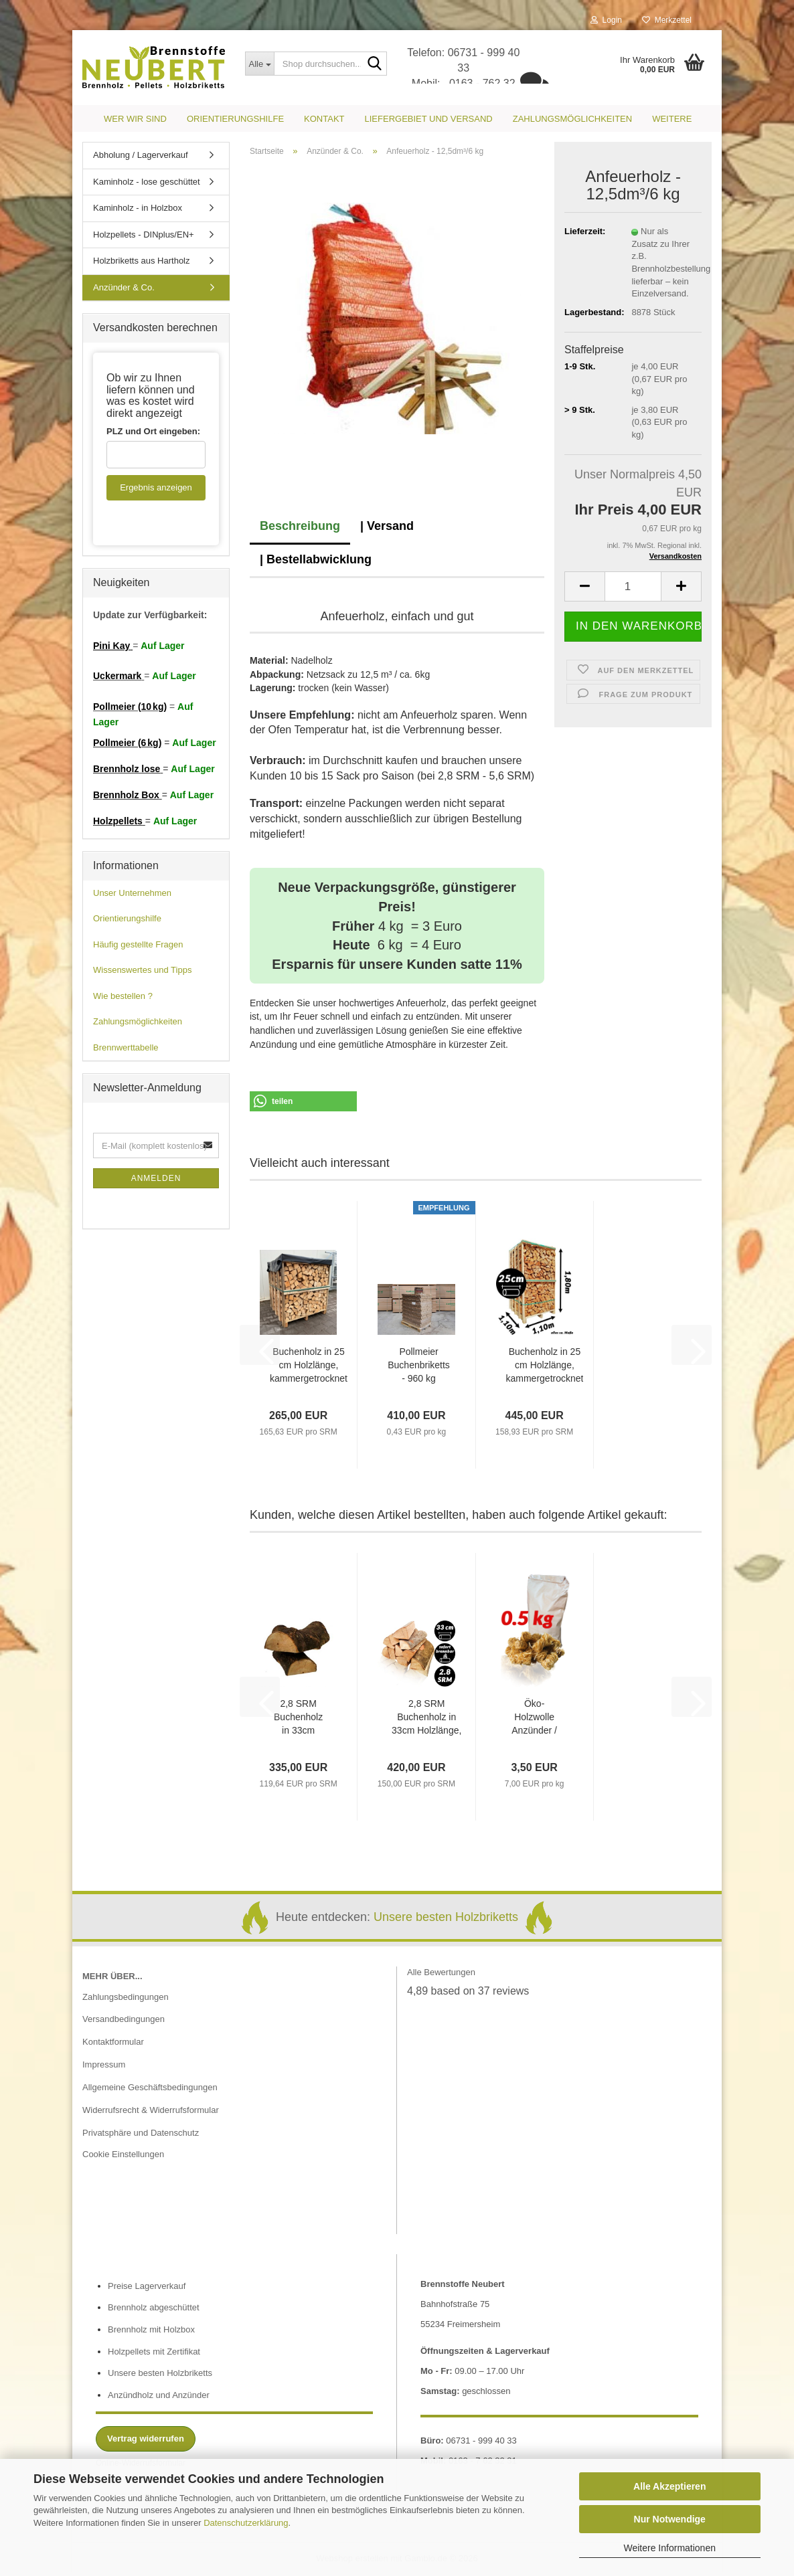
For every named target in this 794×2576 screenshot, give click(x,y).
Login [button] (606, 20)
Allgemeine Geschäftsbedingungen (150, 2087)
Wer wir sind (135, 119)
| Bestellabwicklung (316, 559)
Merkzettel (667, 20)
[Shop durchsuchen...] (259, 64)
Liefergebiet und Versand (429, 119)
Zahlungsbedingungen (125, 1997)
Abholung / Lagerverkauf (140, 155)
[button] (584, 586)
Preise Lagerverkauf (146, 2286)
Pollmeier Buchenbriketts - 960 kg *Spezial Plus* (419, 1365)
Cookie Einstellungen (123, 2154)
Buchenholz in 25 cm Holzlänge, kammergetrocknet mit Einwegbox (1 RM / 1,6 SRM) (308, 1365)
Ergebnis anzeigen (156, 487)
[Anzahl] (633, 586)
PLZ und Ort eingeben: (153, 431)
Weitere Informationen (670, 2548)
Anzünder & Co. (124, 287)
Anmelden (156, 1178)
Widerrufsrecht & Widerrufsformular (150, 2110)
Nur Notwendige (670, 2519)
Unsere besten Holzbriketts (446, 1917)
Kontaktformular (113, 2042)
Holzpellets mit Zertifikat (154, 2352)
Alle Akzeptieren (669, 2486)
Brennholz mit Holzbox (151, 2329)
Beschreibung (300, 526)
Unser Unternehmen (132, 893)
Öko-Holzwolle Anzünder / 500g (534, 1717)
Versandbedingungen (123, 2019)
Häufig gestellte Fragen (138, 944)
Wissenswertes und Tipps (142, 970)
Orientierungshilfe (235, 119)
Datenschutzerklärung (246, 2523)
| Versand (387, 526)
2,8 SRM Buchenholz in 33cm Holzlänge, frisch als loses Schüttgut (298, 1717)
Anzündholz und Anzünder (159, 2395)
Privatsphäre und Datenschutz (140, 2133)
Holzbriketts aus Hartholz (141, 261)
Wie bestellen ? (123, 996)
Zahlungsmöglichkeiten (572, 119)
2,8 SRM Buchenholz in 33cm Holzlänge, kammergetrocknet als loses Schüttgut (426, 1717)
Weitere (672, 119)
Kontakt (324, 119)
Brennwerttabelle (126, 1047)
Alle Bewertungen (441, 1972)
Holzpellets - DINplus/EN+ (143, 234)
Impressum (103, 2064)
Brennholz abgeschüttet (154, 2307)
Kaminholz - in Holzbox (137, 208)
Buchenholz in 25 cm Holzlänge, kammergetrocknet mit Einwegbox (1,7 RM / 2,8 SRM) (545, 1365)
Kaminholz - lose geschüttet (146, 182)
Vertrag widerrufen (145, 2438)
